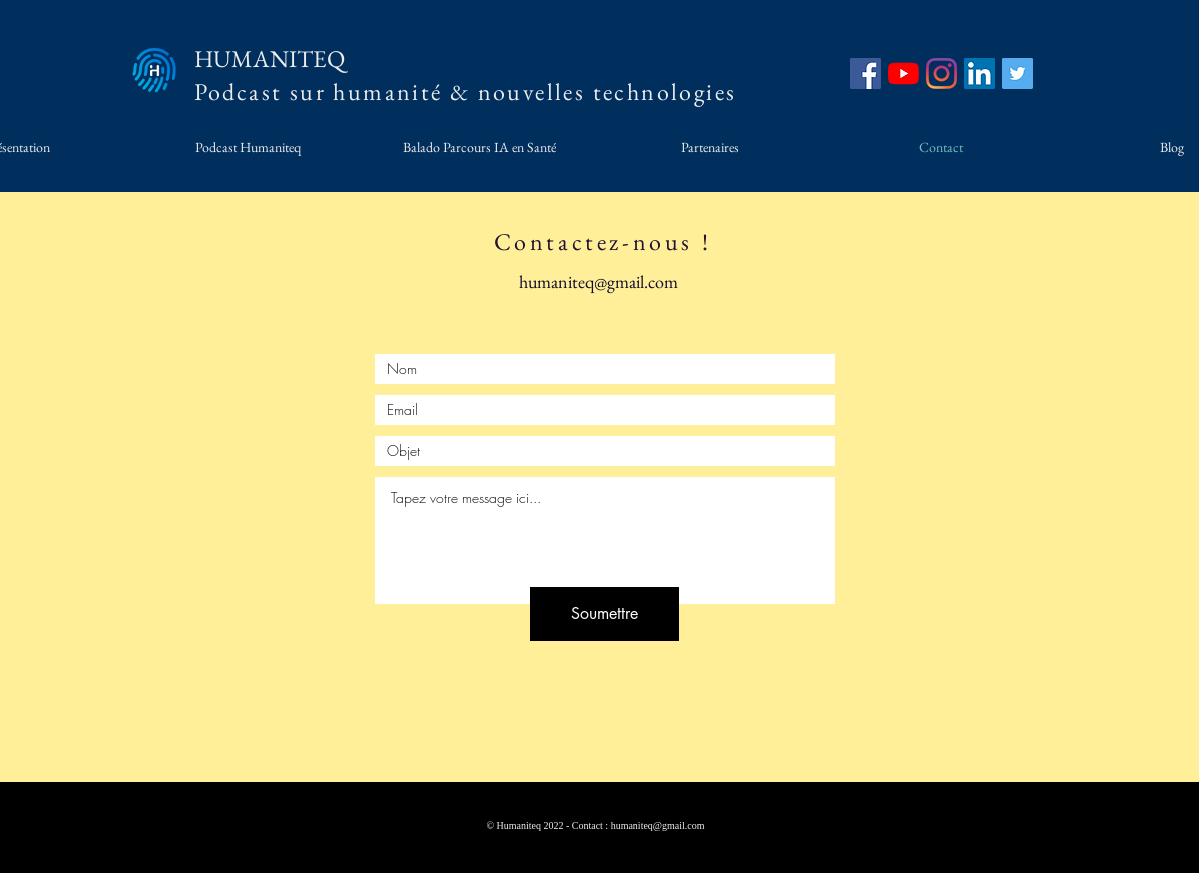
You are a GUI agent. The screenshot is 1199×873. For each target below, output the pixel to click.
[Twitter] (1017, 73)
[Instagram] (941, 73)
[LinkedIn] (979, 73)
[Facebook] (865, 73)
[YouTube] (903, 73)
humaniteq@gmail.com (598, 281)
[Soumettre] (604, 614)
